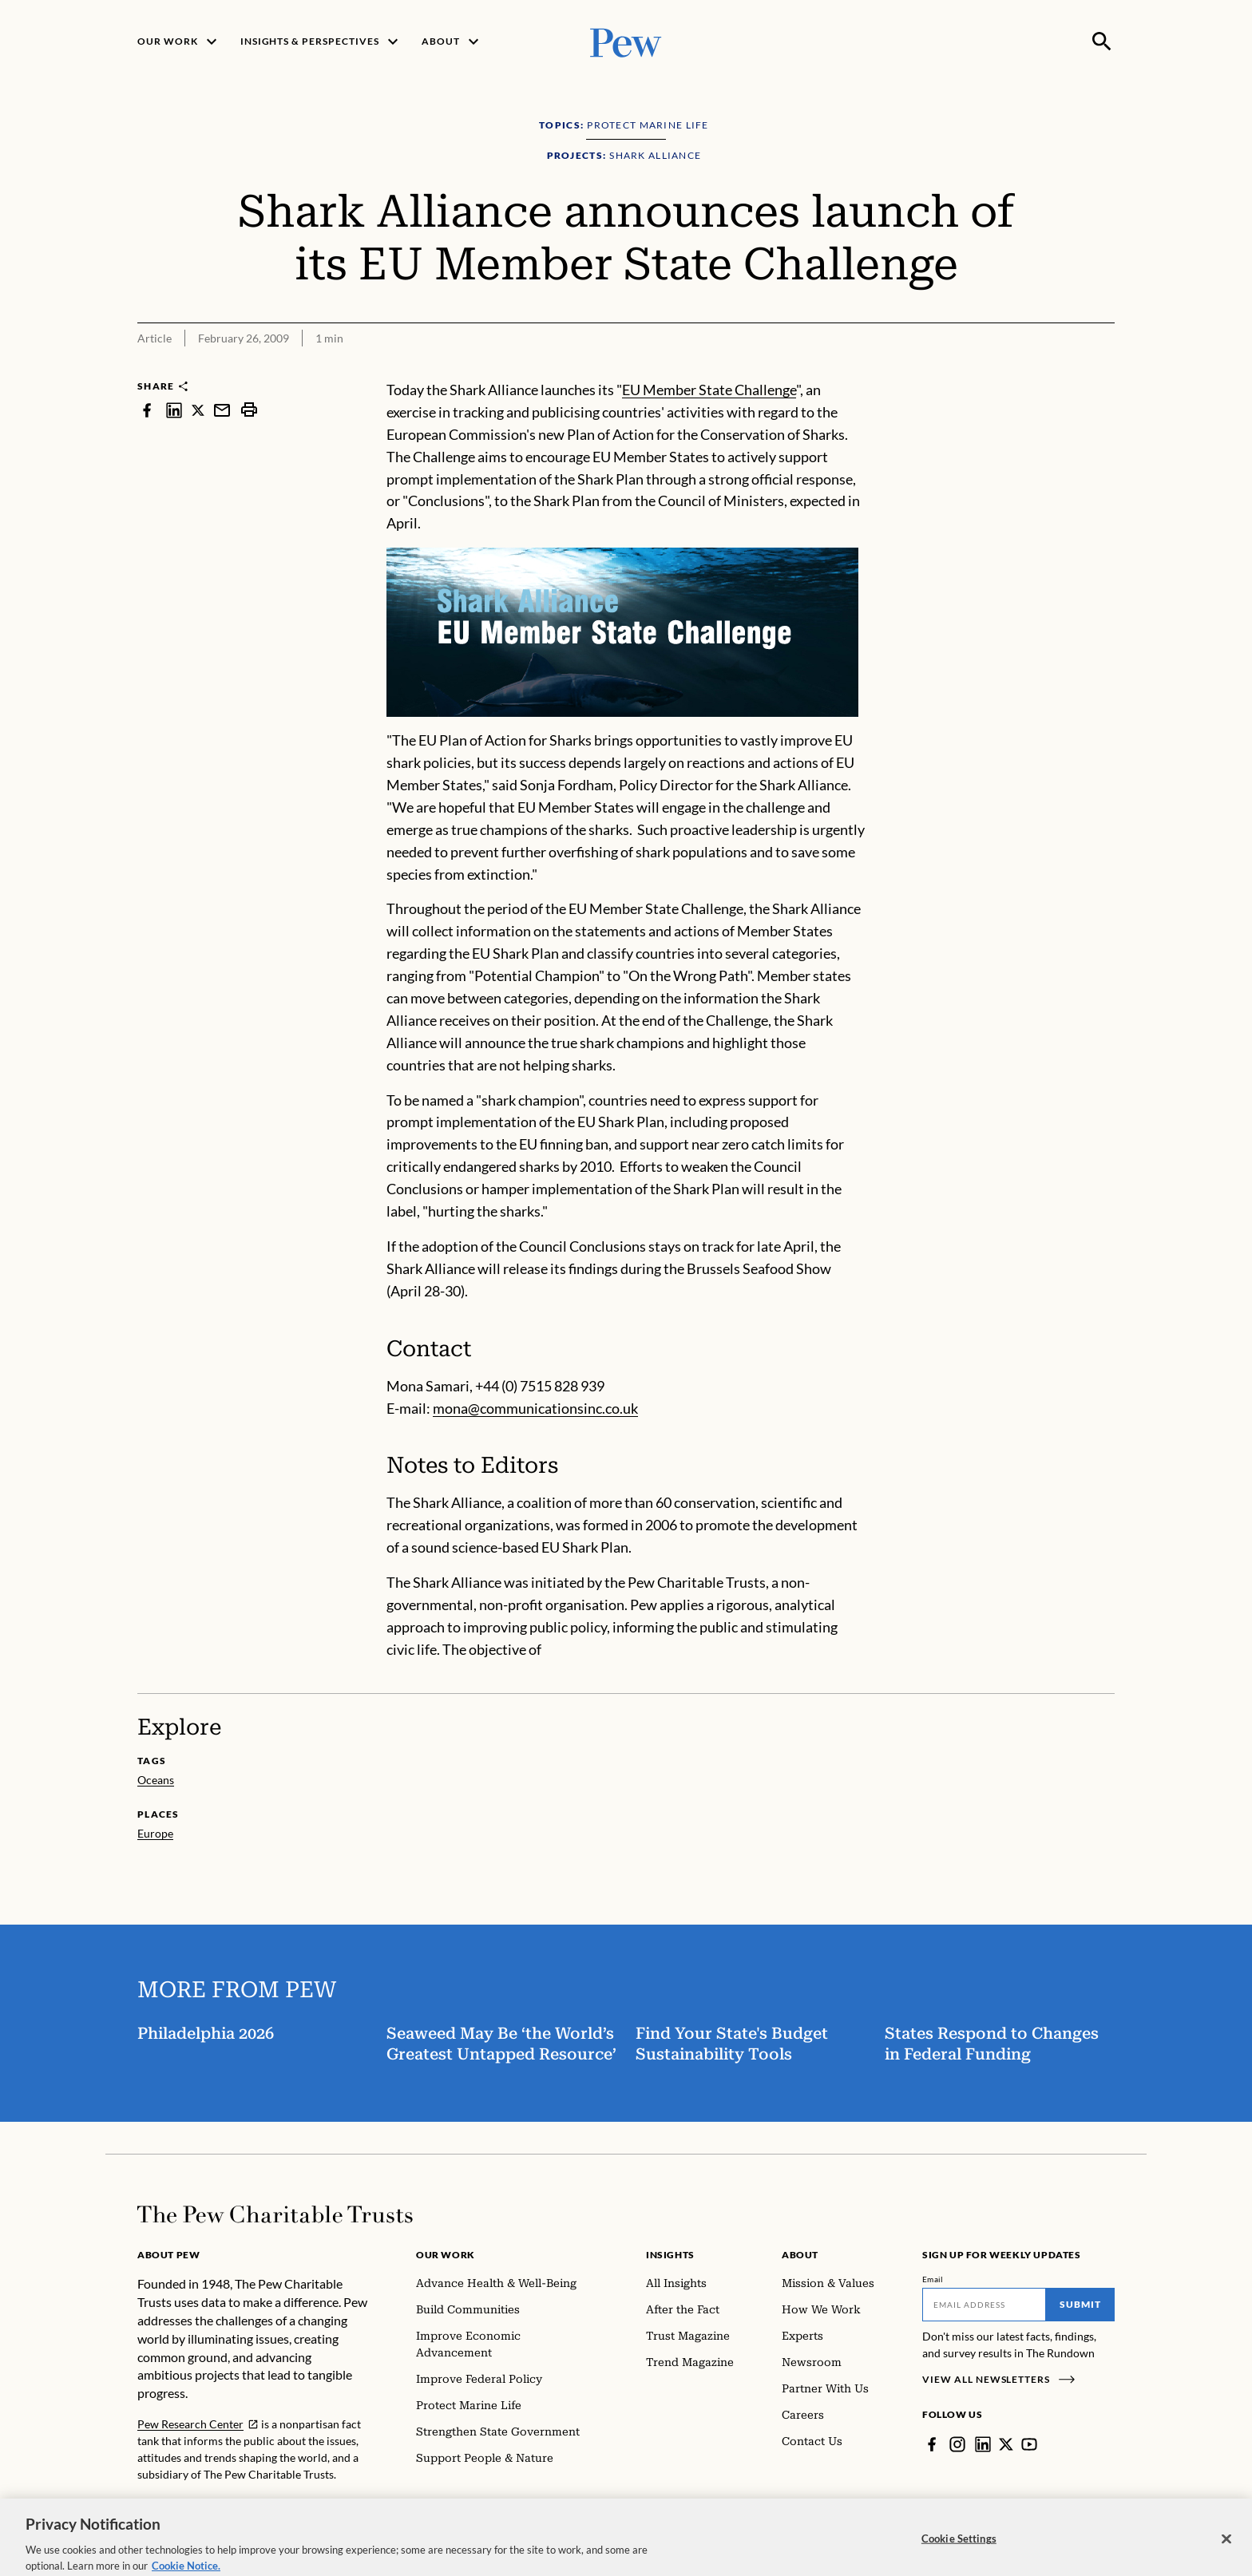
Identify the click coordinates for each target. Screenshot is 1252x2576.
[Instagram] (957, 2444)
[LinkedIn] (982, 2444)
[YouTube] (1029, 2444)
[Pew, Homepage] (626, 41)
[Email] (984, 2304)
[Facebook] (931, 2444)
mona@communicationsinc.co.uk (535, 1408)
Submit (1080, 2304)
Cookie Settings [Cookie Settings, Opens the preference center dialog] (958, 2549)
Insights (670, 2255)
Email (933, 2279)
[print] (249, 410)
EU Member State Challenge (709, 389)
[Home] (275, 2214)
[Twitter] (1006, 2444)
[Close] (1226, 2550)
